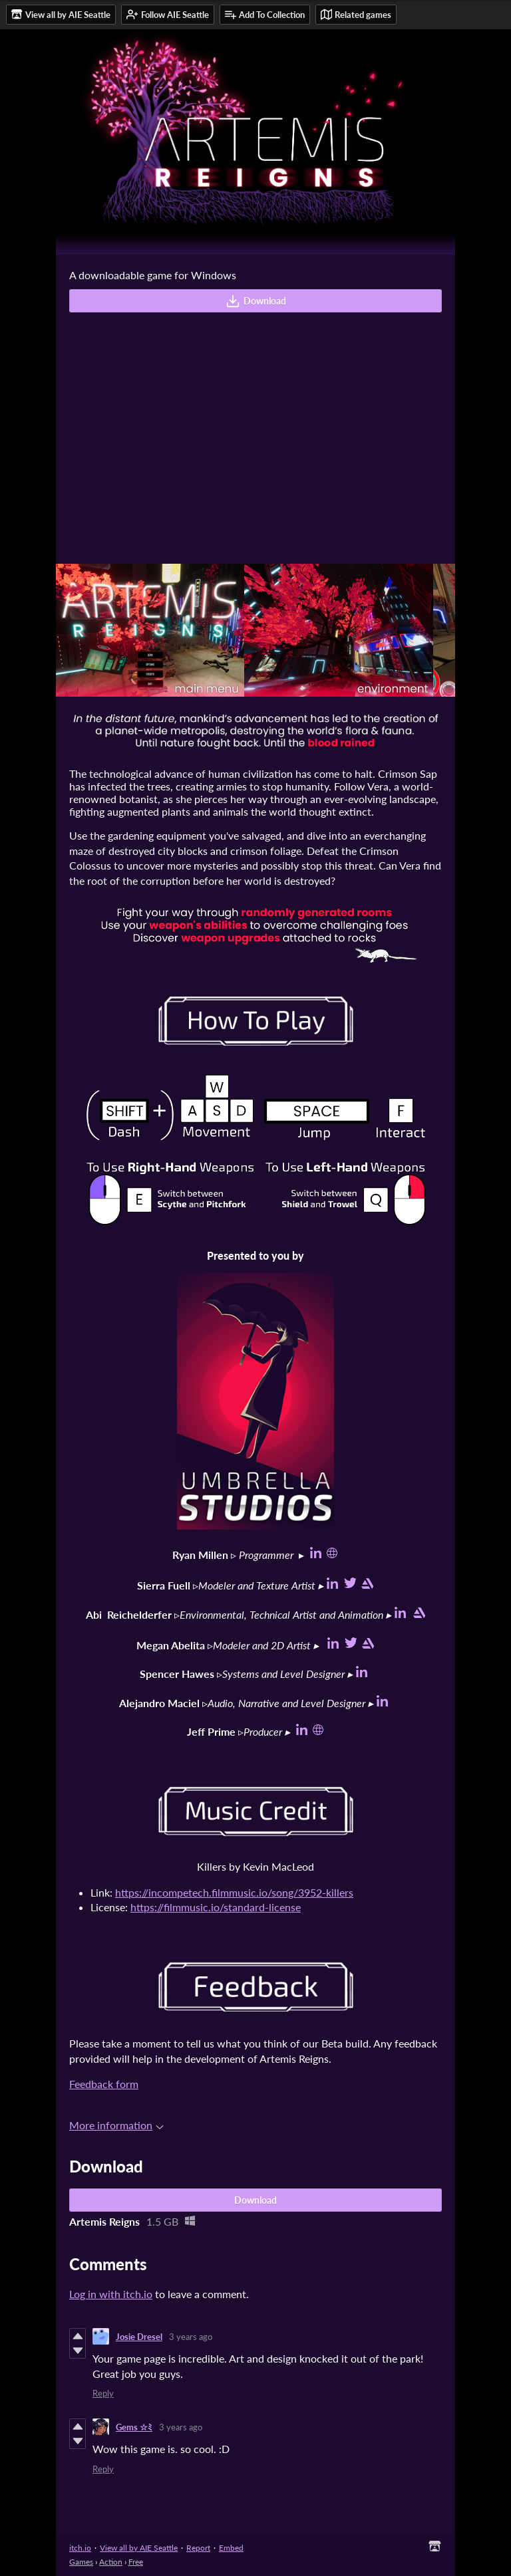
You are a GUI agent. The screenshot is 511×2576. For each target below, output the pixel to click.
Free (135, 2562)
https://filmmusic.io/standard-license (215, 1907)
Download (256, 301)
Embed (231, 2548)
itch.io (80, 2548)
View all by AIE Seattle (139, 2548)
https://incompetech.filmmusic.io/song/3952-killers (234, 1892)
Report (198, 2548)
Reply (103, 2393)
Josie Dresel (139, 2336)
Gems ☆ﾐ (134, 2427)
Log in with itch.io (110, 2293)
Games (81, 2562)
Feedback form (103, 2083)
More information (116, 2125)
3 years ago (190, 2336)
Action (110, 2562)
